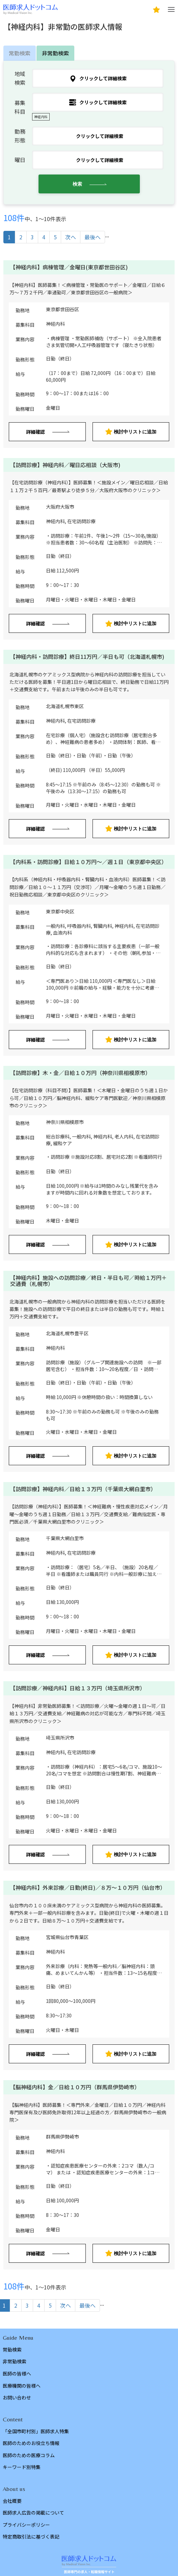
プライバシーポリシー (26, 2524)
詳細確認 (35, 431)
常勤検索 (19, 53)
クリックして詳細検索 (98, 78)
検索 (77, 184)
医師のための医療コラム (29, 2455)
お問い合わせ (17, 2397)
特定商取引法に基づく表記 (31, 2536)
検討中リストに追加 (130, 431)
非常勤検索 (55, 53)
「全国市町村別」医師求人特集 (36, 2431)
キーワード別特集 (22, 2467)
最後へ (92, 237)
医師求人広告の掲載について (33, 2512)
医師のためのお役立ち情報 (31, 2443)
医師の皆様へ (17, 2373)
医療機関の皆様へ (22, 2385)
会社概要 (12, 2500)
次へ (70, 237)
